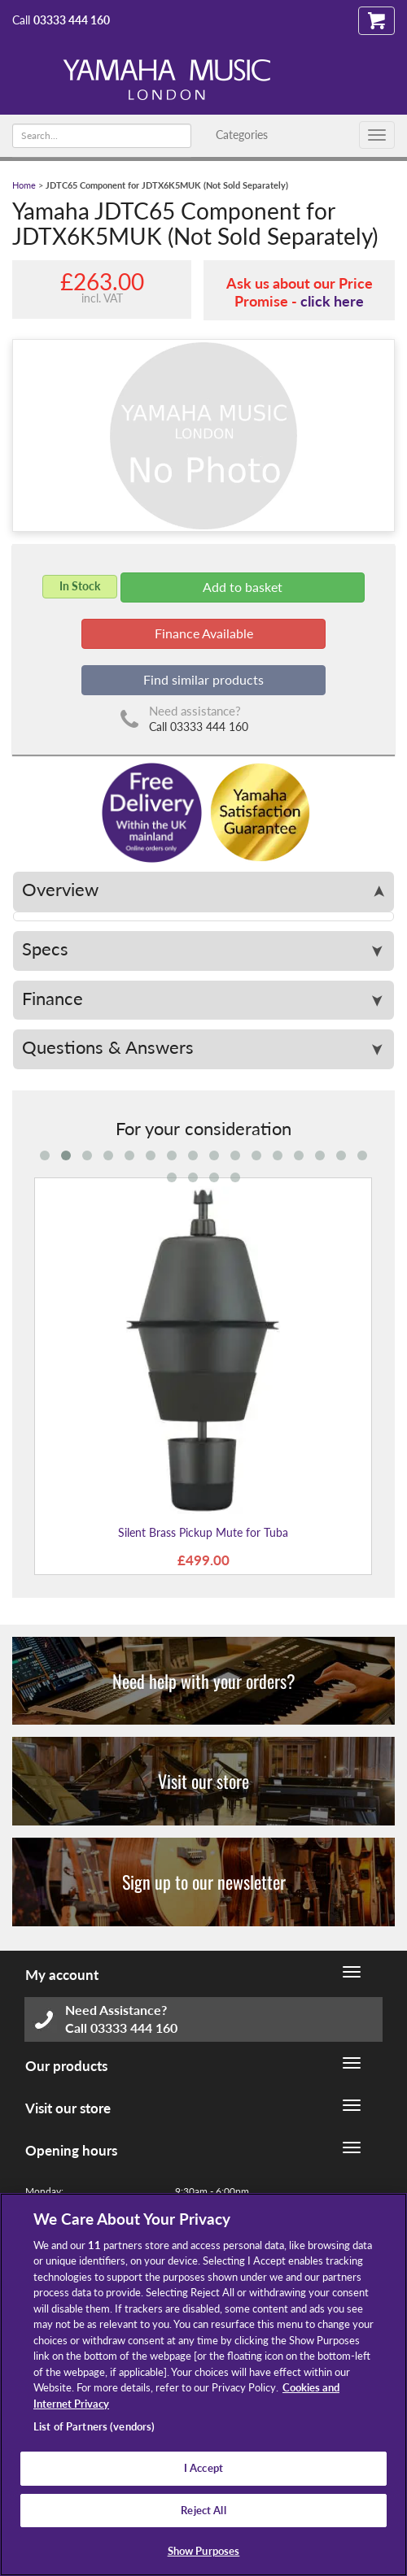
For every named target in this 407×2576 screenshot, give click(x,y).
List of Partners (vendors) (94, 2426)
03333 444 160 (71, 20)
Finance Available (204, 633)
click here (332, 301)
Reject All (203, 2510)
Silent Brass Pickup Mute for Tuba (203, 1532)
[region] (203, 2384)
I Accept (203, 2467)
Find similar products (203, 679)
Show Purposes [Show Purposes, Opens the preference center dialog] (204, 2550)
